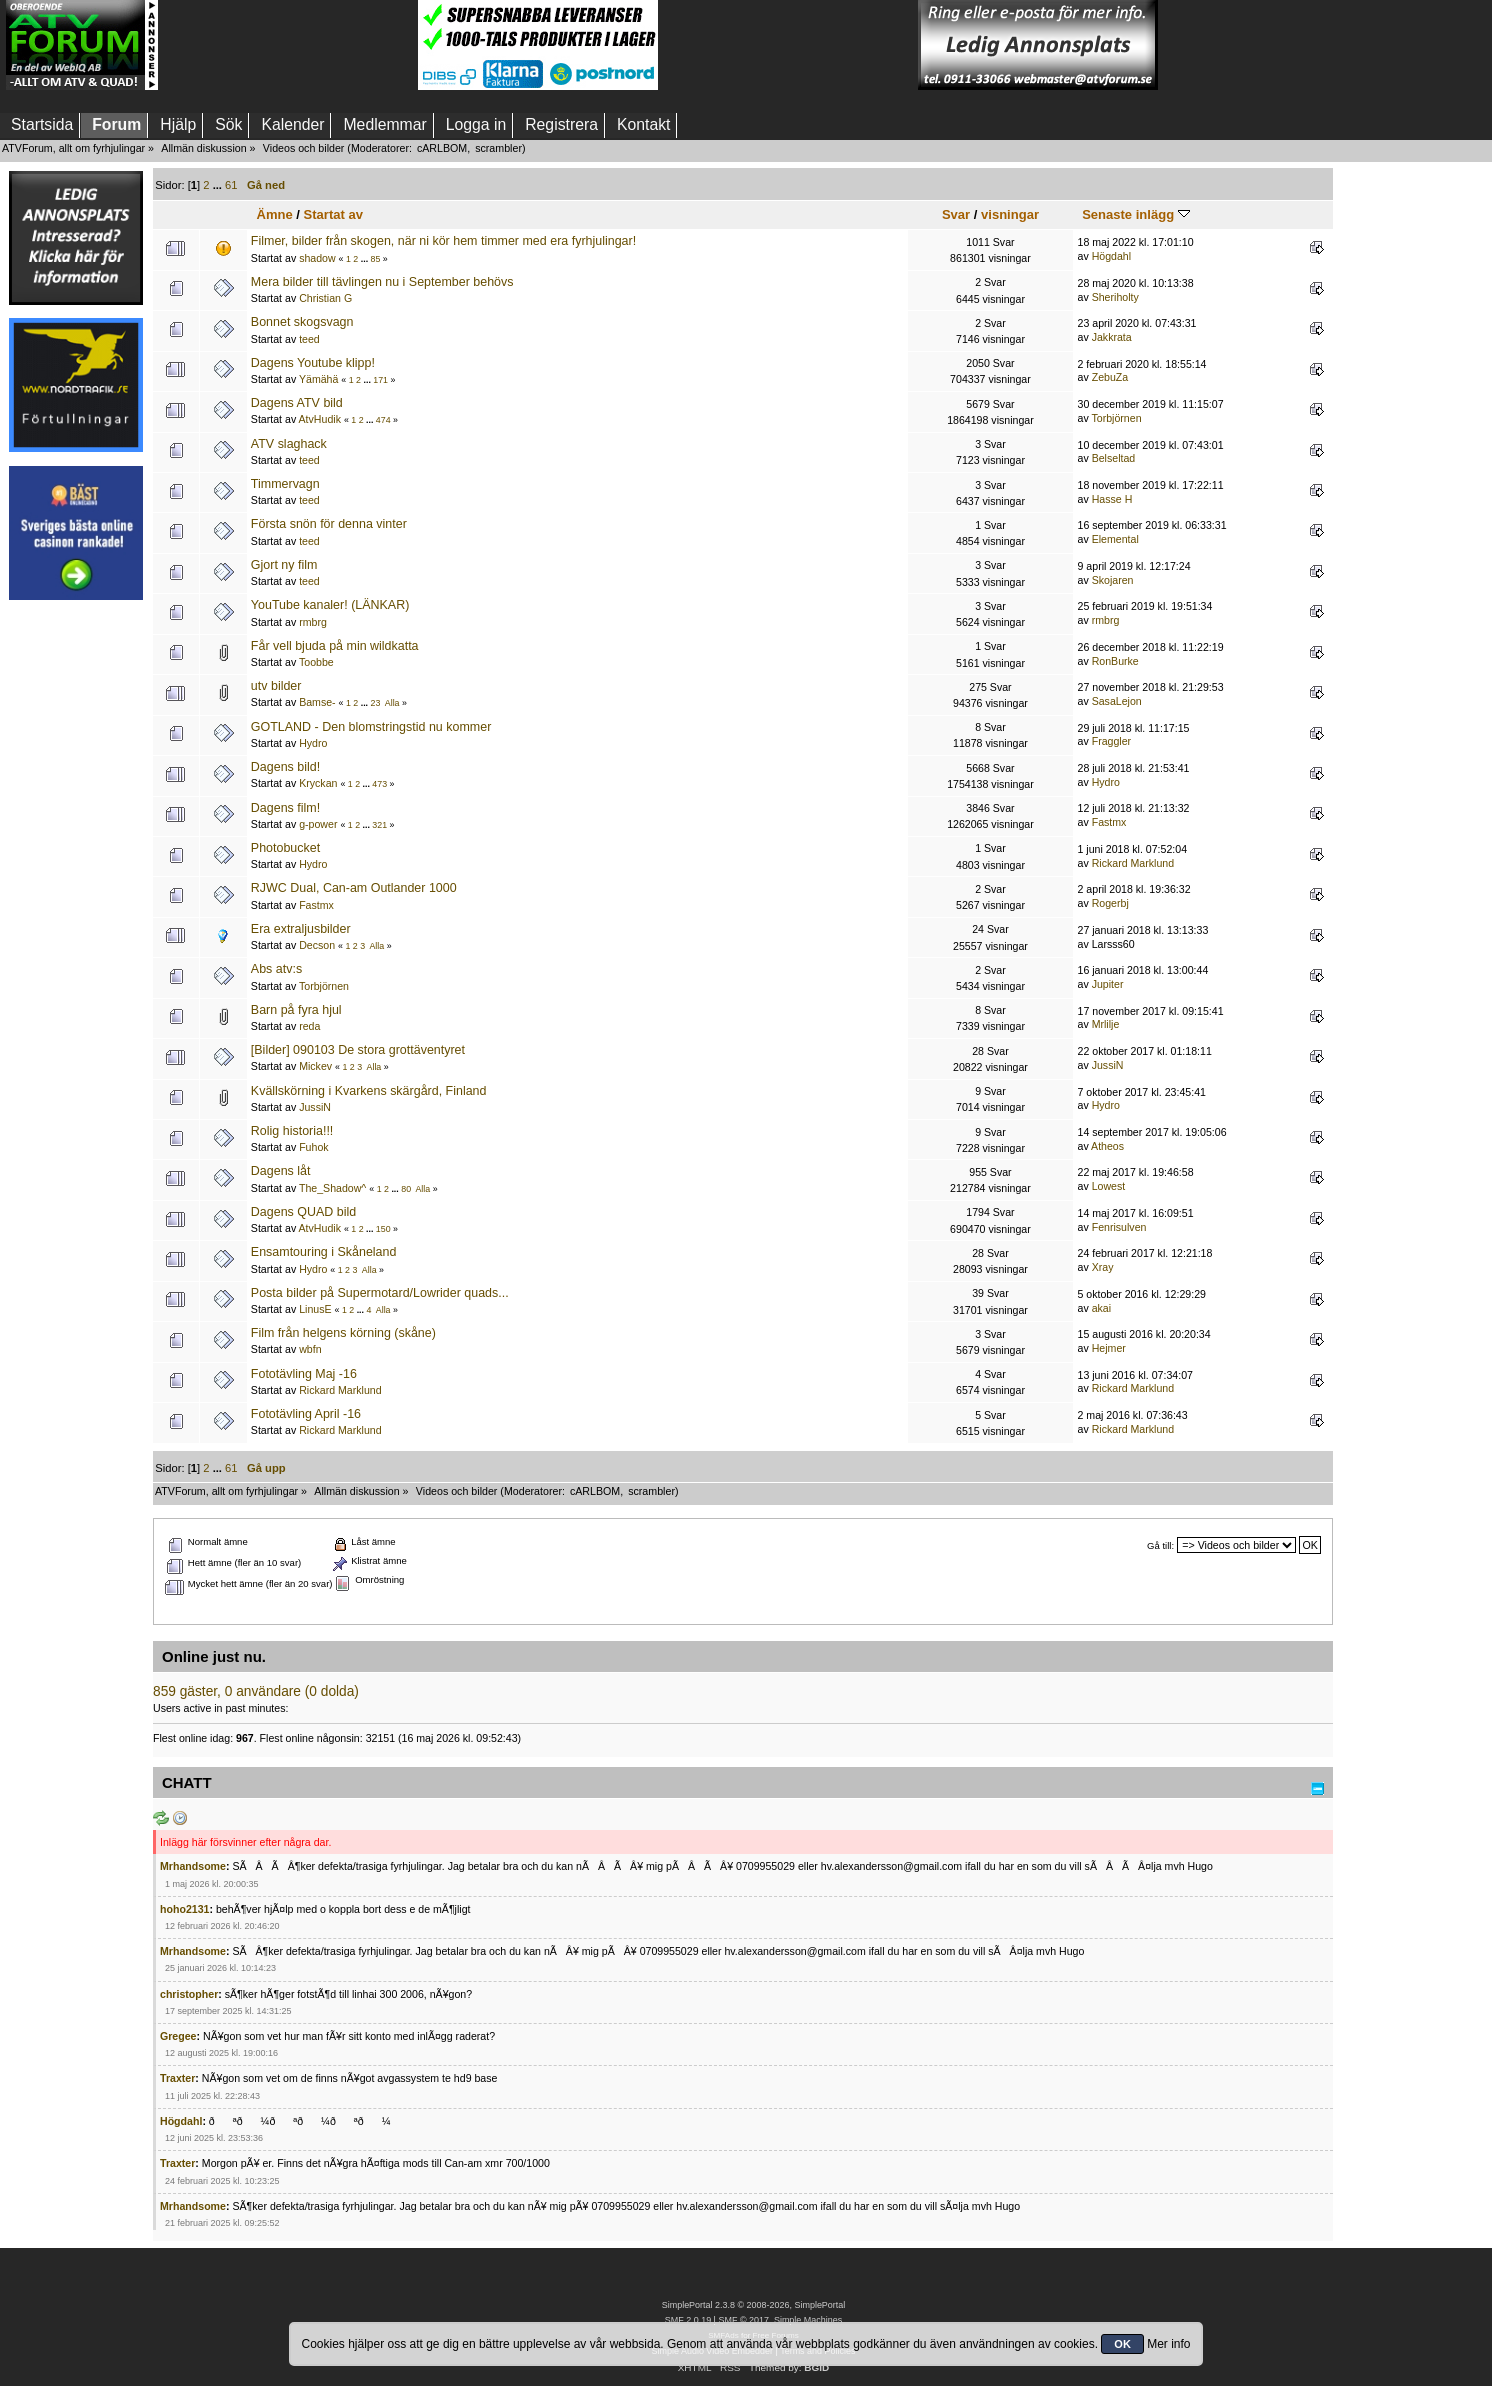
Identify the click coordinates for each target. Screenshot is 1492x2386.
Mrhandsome (193, 1866)
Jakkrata (1112, 337)
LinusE (315, 1309)
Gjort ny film (284, 565)
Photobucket (285, 848)
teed (309, 339)
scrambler (498, 148)
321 (379, 825)
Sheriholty (1115, 297)
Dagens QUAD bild (303, 1212)
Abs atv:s (276, 969)
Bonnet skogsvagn (302, 322)
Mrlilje (1106, 1024)
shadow (317, 258)
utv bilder (276, 686)
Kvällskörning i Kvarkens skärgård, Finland (369, 1091)
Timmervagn (285, 484)
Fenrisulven (1119, 1227)
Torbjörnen (1116, 418)
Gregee (178, 2036)
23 (376, 703)
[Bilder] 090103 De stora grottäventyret (358, 1050)
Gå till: (1160, 1545)
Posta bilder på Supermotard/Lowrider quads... (380, 1293)
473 (379, 784)
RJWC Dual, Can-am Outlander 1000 (354, 888)
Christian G (325, 298)
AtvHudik (320, 419)
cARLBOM (442, 148)
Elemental (1115, 539)
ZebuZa (1110, 377)
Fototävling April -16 (306, 1414)
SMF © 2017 (743, 2320)
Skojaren (1113, 580)
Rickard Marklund (1133, 863)
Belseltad (1114, 458)
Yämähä (318, 379)
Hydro (313, 743)
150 (383, 1229)
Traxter (177, 2078)
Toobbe (316, 662)
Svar (956, 214)
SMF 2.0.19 (688, 2320)
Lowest (1109, 1186)
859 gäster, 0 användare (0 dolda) (256, 1691)
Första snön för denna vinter (329, 524)
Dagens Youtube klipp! (313, 363)
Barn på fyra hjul (296, 1010)
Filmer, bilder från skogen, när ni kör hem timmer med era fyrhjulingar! (443, 241)
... (219, 185)
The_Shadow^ (332, 1188)
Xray (1103, 1267)
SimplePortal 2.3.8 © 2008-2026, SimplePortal (754, 2305)
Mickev (315, 1066)
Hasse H (1112, 499)
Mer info (1168, 2344)
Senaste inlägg (1136, 214)
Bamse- (317, 702)
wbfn (310, 1349)
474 (383, 420)
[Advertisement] (288, 45)
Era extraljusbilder (301, 929)
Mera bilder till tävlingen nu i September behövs (382, 282)
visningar (1010, 214)
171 (380, 380)
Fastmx (1109, 822)
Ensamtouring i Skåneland (324, 1252)
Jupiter (1108, 984)
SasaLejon (1117, 701)
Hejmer (1109, 1348)
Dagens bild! (285, 767)
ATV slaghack (289, 444)
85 (376, 259)
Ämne (274, 214)
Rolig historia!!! (292, 1131)
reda (309, 1026)
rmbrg (313, 622)
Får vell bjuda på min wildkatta (335, 646)
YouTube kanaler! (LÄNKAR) (330, 605)
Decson (317, 945)
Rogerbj (1110, 903)
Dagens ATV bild (297, 403)
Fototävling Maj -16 (304, 1374)
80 (406, 1189)
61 (231, 185)
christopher (189, 1994)
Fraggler (1111, 741)
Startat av (333, 214)
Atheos (1107, 1146)
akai (1101, 1308)
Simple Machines (808, 2320)
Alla (392, 703)
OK (1122, 2344)
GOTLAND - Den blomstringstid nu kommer (371, 727)
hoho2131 (184, 1909)
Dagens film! (285, 808)
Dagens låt (281, 1171)
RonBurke (1115, 661)
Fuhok (313, 1147)
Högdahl (1111, 256)
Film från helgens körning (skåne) (343, 1333)
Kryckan (318, 783)
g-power (318, 824)
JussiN (1108, 1065)
